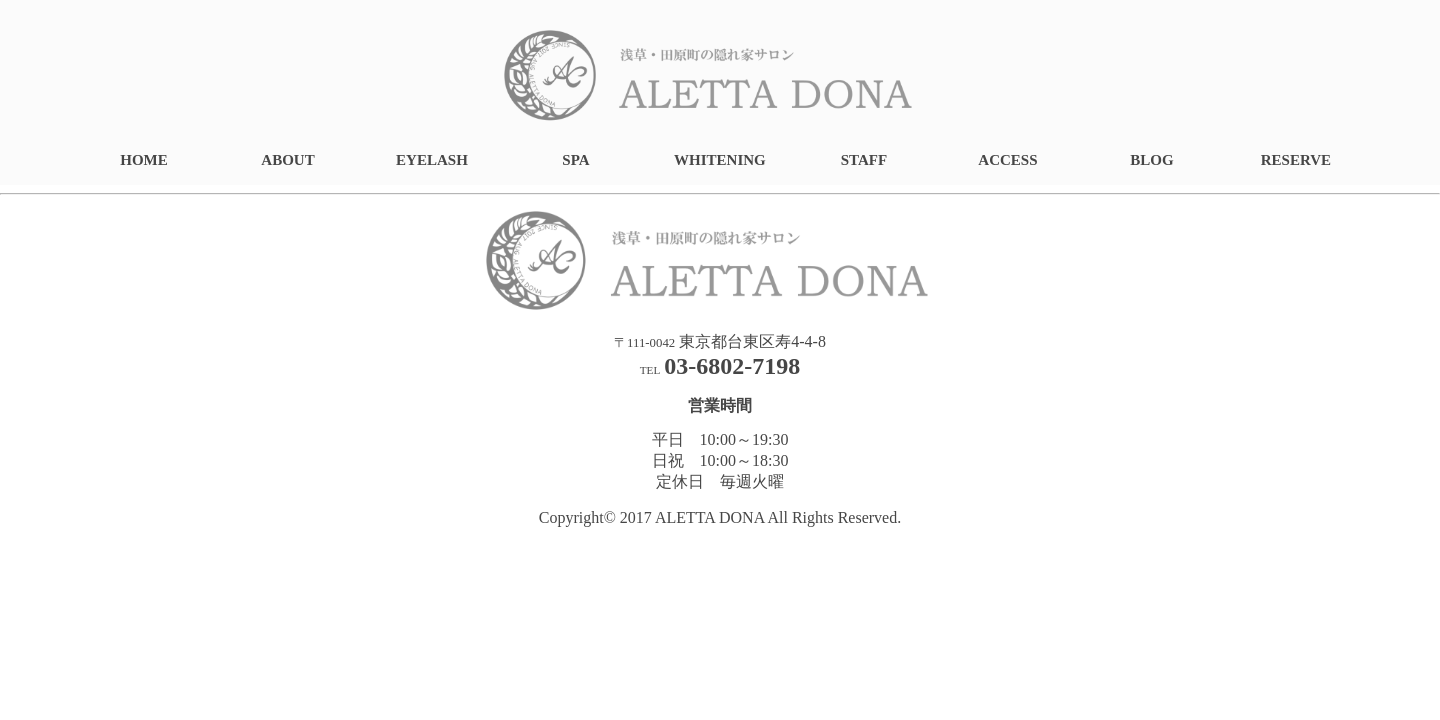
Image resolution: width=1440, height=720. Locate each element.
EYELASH (432, 160)
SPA (575, 160)
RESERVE (1296, 160)
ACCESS (1007, 160)
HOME (144, 160)
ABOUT (287, 160)
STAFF (864, 160)
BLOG (1151, 160)
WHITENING (720, 160)
